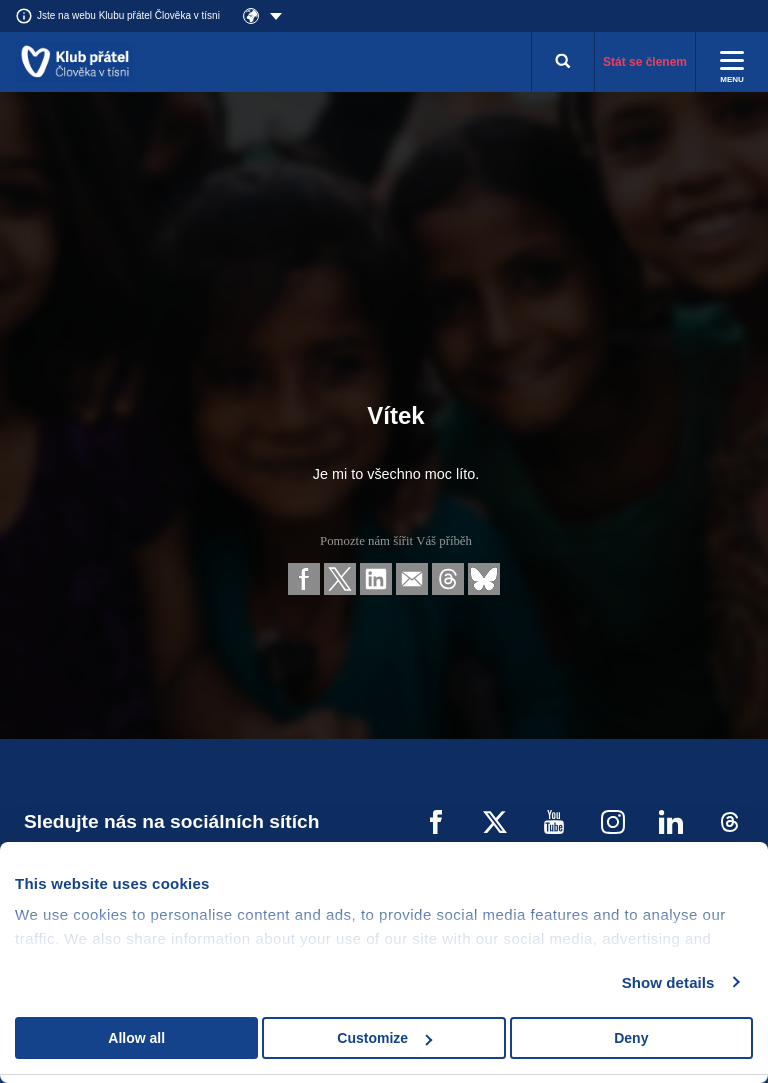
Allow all (136, 1038)
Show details (668, 982)
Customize (384, 1038)
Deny (631, 1038)
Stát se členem (645, 62)
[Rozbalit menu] (732, 62)
